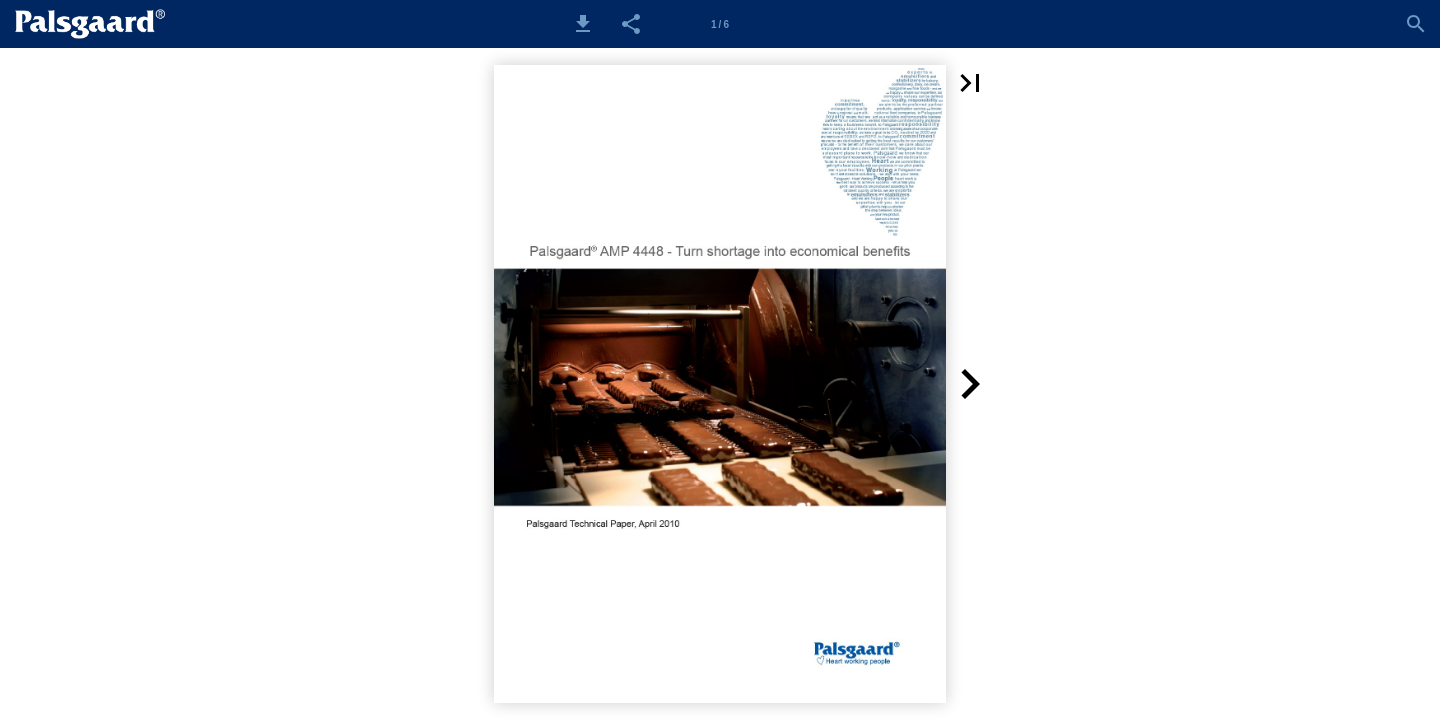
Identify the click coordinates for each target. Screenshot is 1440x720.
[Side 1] (720, 24)
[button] (583, 24)
